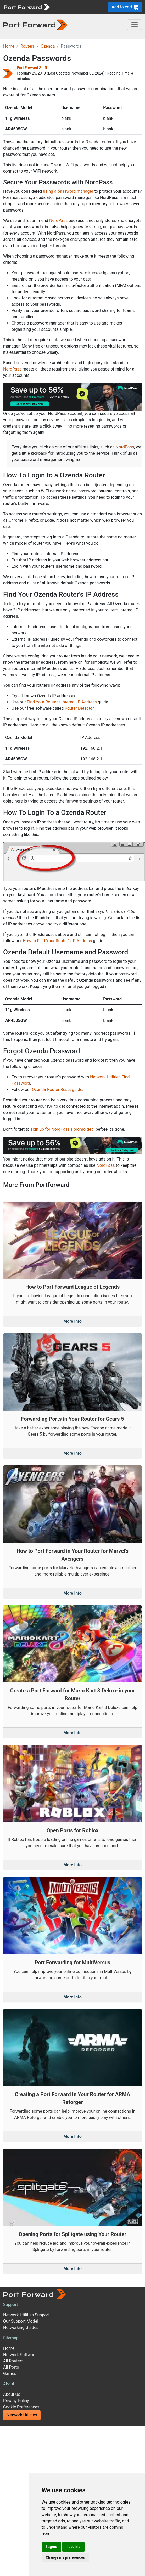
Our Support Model (20, 2321)
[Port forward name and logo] (26, 6)
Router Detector (79, 708)
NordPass (58, 220)
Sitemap (11, 2337)
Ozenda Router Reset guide (57, 1089)
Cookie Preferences (21, 2406)
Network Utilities (22, 2415)
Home (8, 46)
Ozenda (48, 46)
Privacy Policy (16, 2400)
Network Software (20, 2354)
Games (9, 2373)
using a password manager (68, 191)
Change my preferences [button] (65, 2557)
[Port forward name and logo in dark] (35, 24)
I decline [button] (73, 2547)
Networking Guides (20, 2327)
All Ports (11, 2367)
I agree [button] (51, 2547)
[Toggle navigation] (134, 24)
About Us (11, 2394)
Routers (27, 46)
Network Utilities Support (26, 2314)
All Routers (13, 2360)
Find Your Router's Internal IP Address (62, 702)
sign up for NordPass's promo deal (62, 1129)
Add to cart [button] (124, 7)
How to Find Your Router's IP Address (57, 940)
